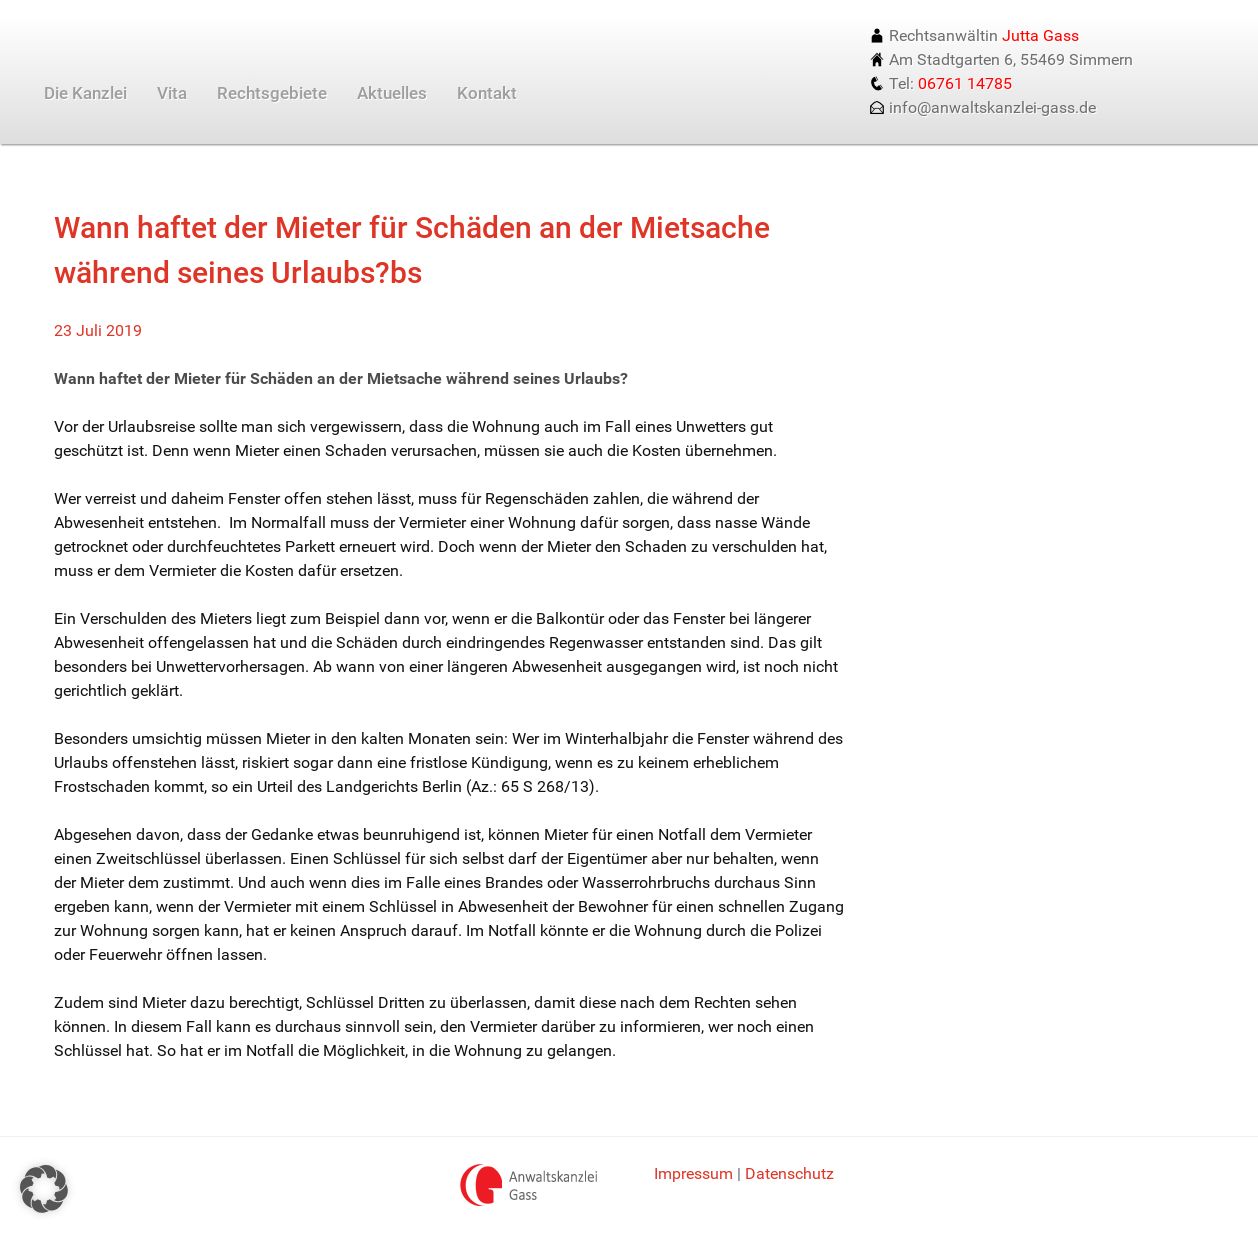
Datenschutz (789, 1173)
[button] (44, 1189)
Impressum (693, 1173)
